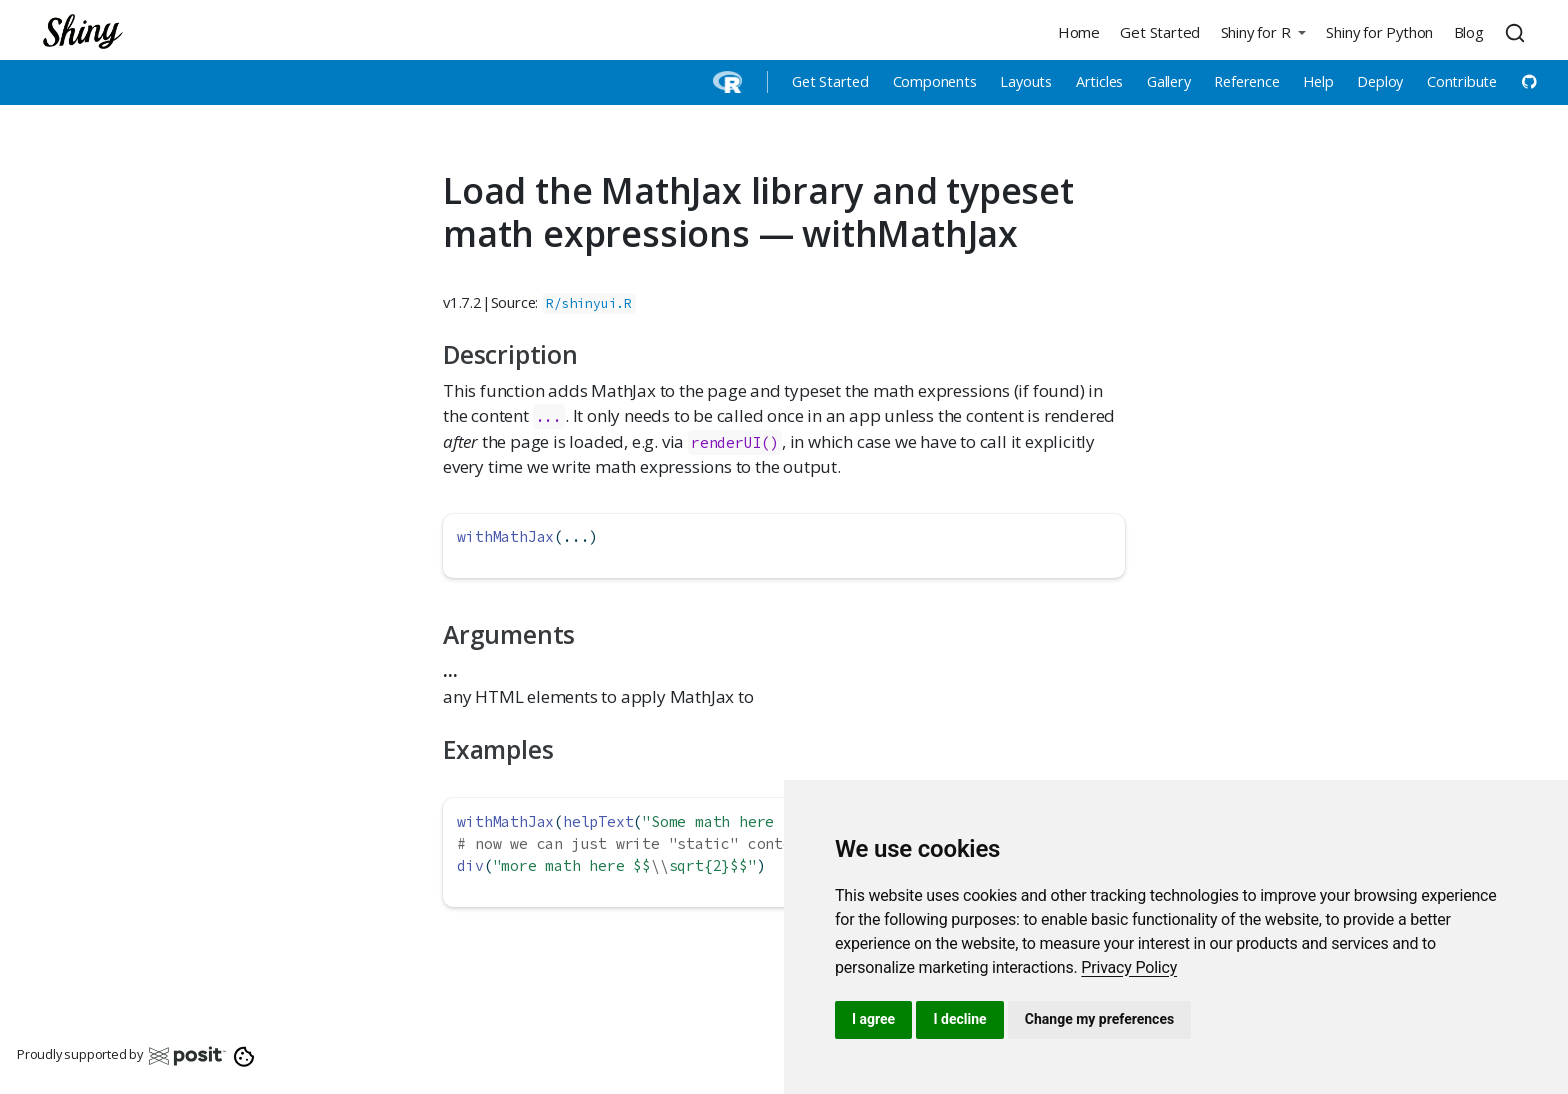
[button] (1263, 31)
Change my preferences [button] (1099, 1019)
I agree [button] (873, 1019)
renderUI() (735, 442)
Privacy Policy (1129, 967)
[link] (1129, 967)
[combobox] (1518, 32)
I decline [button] (959, 1019)
